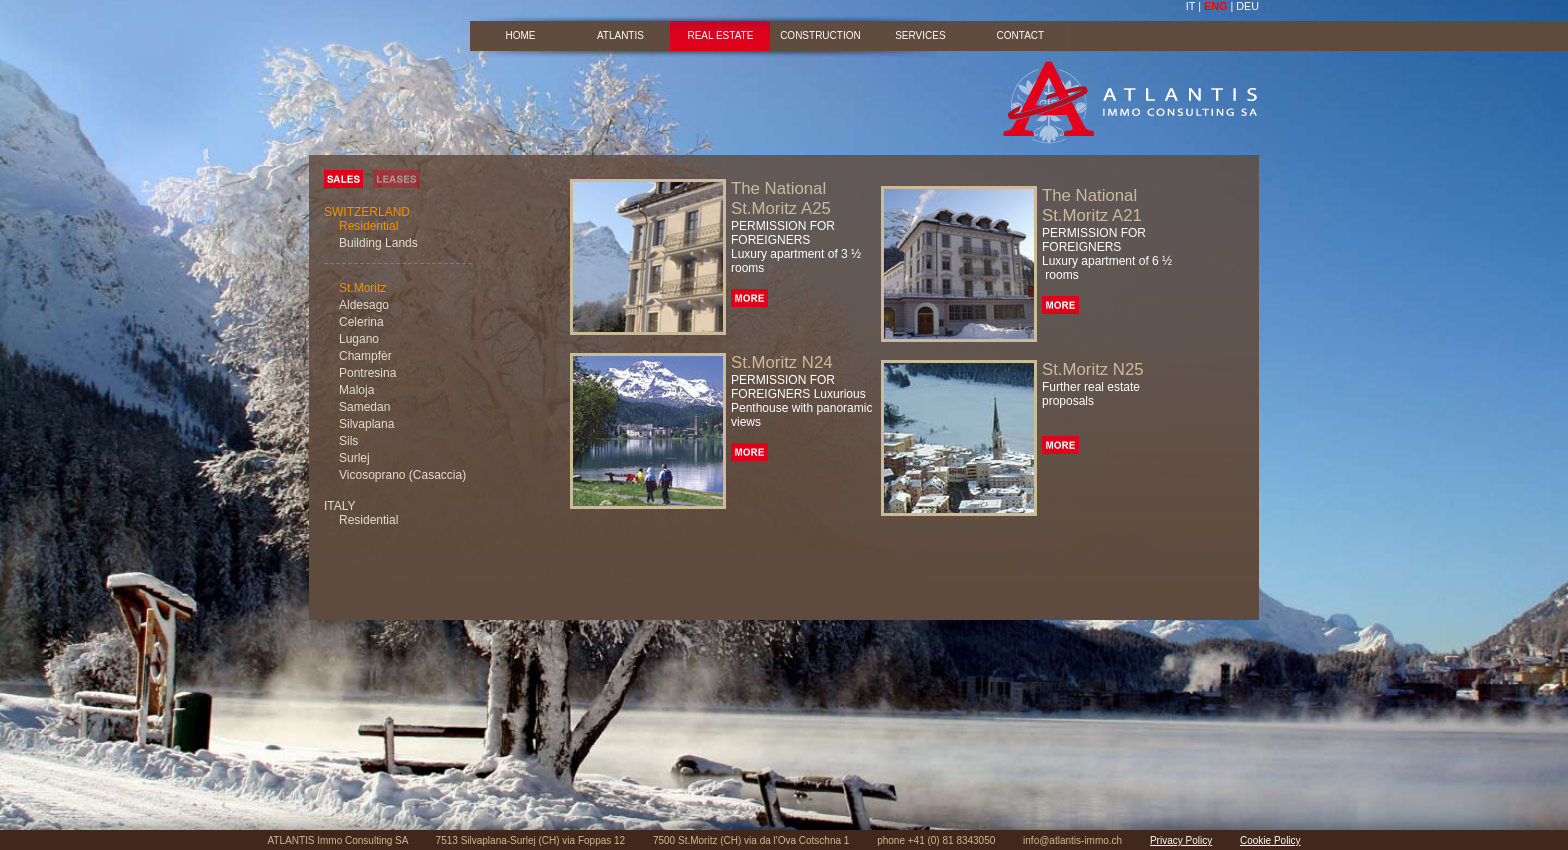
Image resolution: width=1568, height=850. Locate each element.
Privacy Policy (1181, 840)
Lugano (359, 339)
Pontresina (367, 373)
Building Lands (378, 243)
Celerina (361, 322)
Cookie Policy (1270, 840)
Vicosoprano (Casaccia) (402, 475)
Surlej (354, 458)
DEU (1247, 6)
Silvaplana (366, 424)
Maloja (356, 390)
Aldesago (364, 305)
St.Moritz (362, 288)
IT (1190, 6)
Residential (368, 226)
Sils (348, 441)
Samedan (364, 407)
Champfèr (365, 356)
